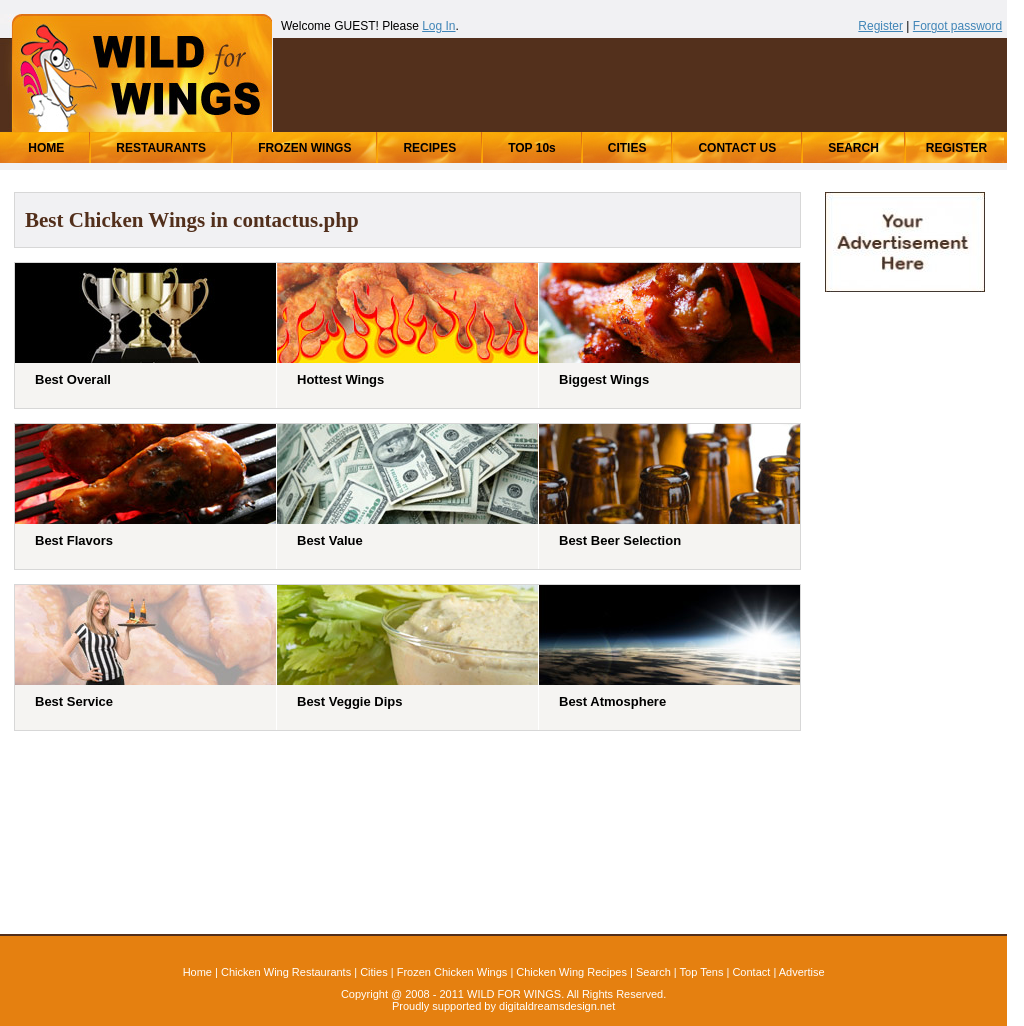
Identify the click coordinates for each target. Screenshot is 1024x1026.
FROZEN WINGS (304, 148)
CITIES (627, 148)
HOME (46, 148)
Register (880, 26)
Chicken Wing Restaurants (286, 972)
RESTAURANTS (161, 148)
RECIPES (429, 148)
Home (197, 972)
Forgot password (957, 26)
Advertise (802, 972)
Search (653, 972)
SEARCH (853, 148)
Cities (374, 972)
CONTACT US (737, 148)
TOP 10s (532, 148)
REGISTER (956, 148)
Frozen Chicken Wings (452, 972)
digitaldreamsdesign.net (557, 1006)
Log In (438, 26)
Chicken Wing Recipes (571, 972)
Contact (751, 972)
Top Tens (702, 972)
